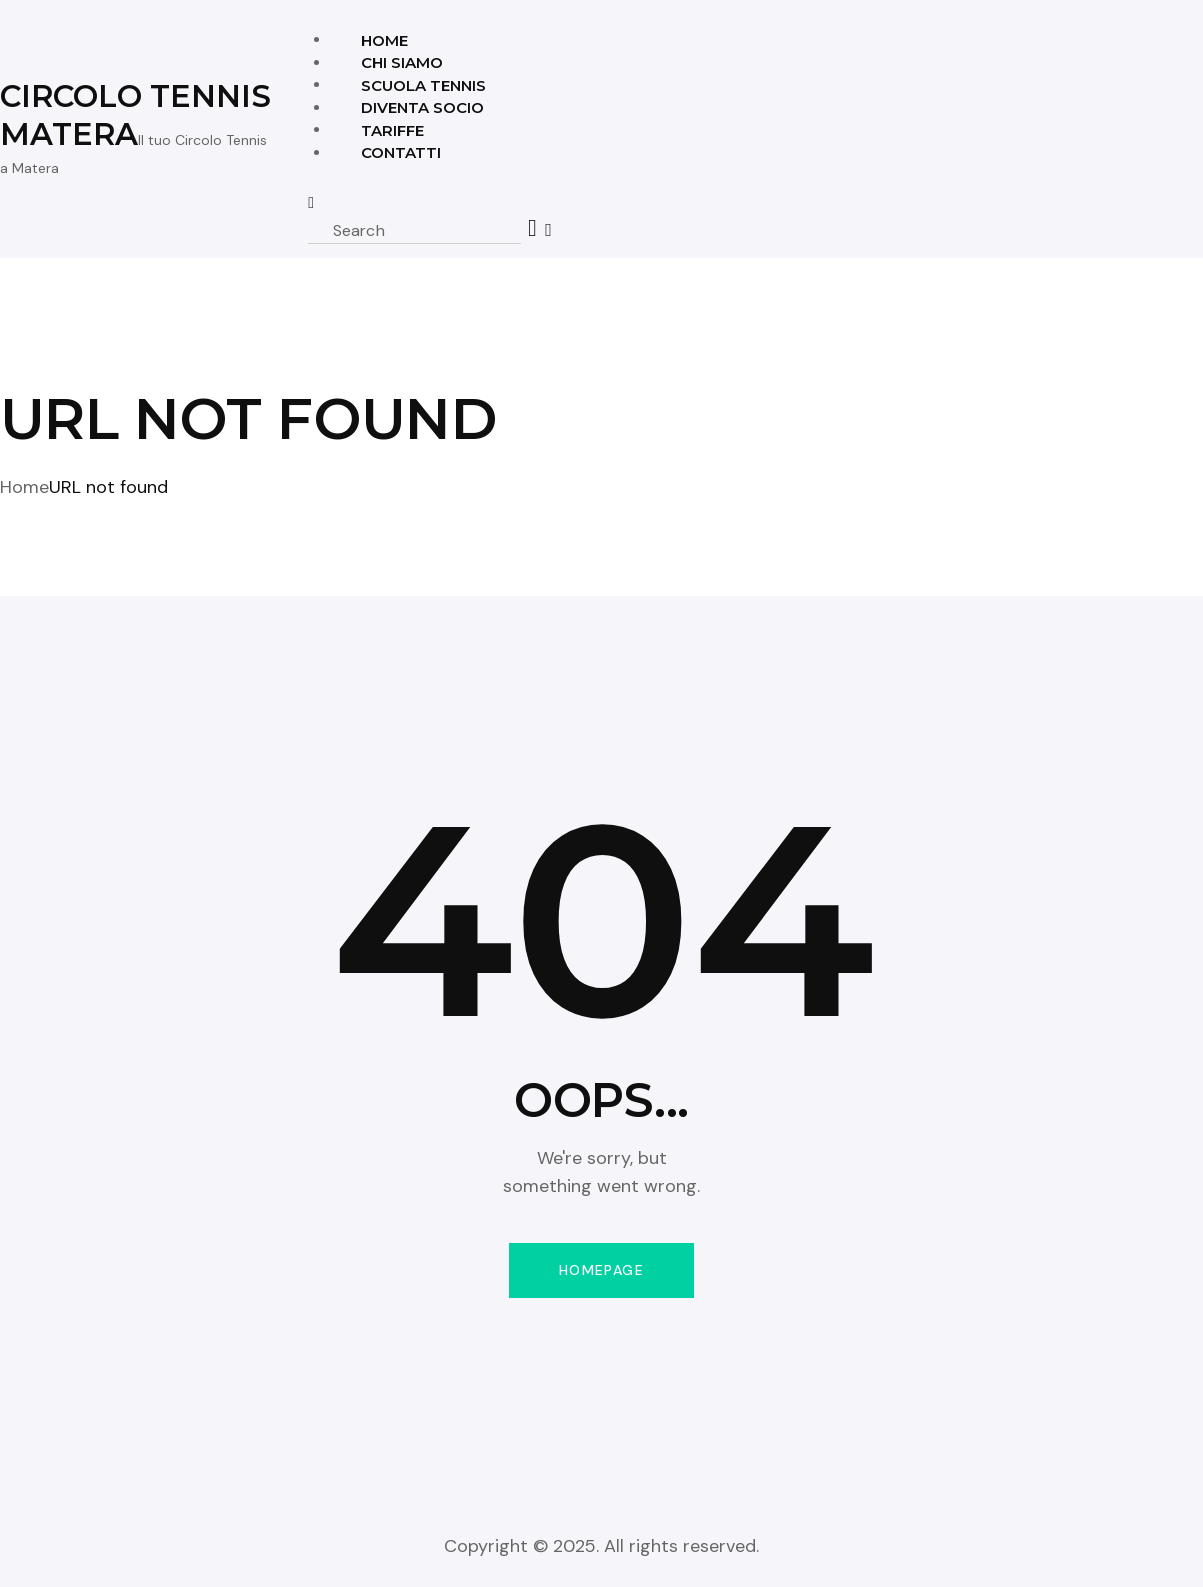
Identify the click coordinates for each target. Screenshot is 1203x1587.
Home (24, 487)
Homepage (601, 1270)
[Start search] (533, 228)
